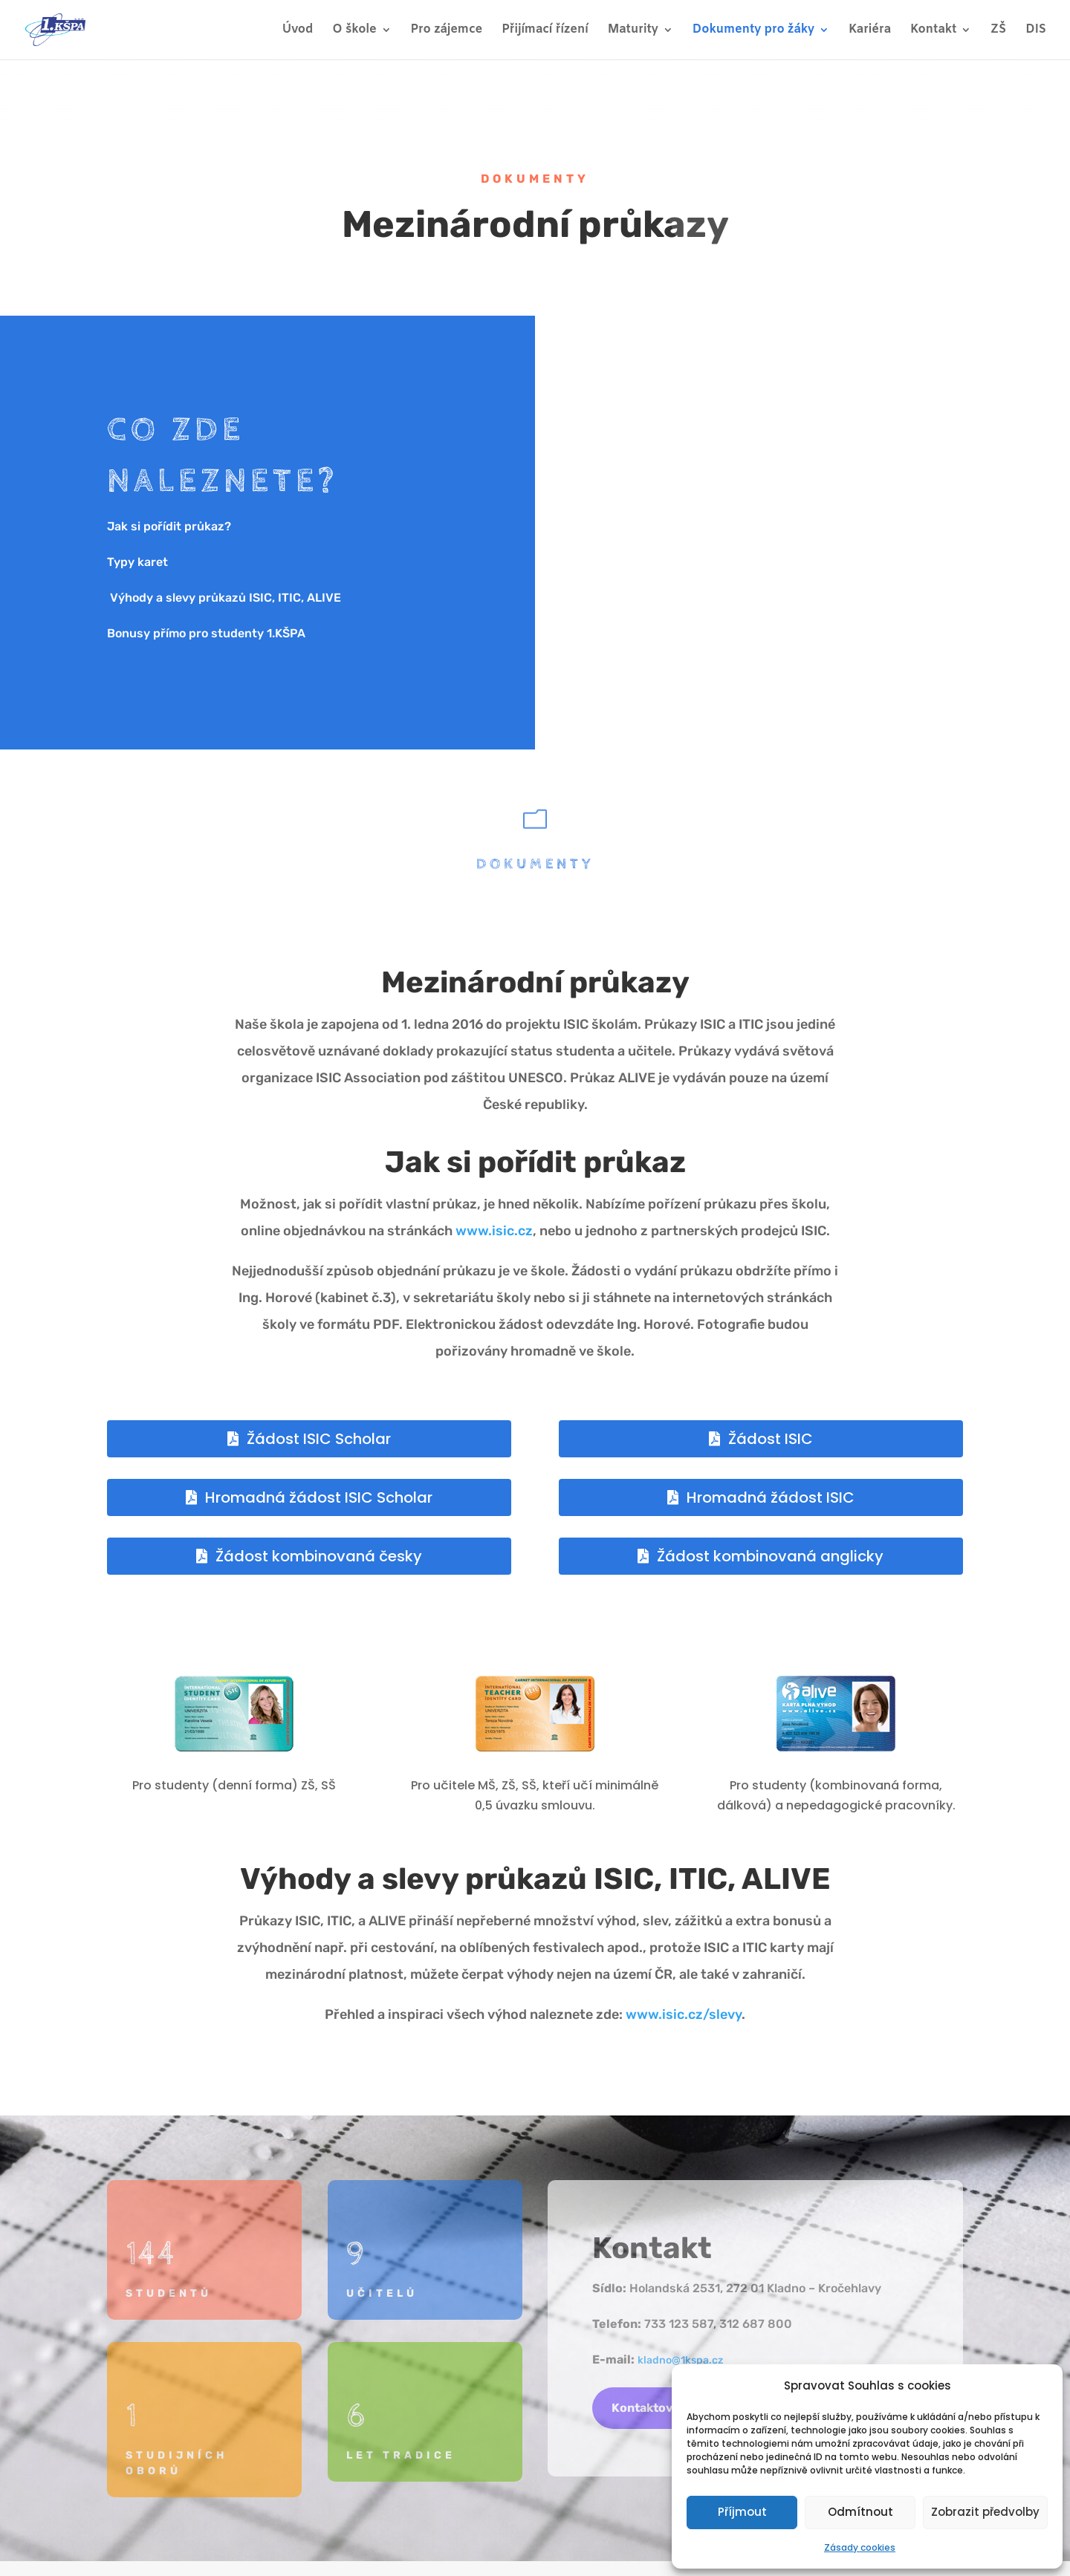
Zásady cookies (859, 2547)
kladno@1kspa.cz (680, 2360)
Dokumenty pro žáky (753, 31)
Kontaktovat (648, 2408)
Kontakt (933, 31)
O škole (354, 31)
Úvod (298, 31)
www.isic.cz (494, 1231)
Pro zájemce (447, 31)
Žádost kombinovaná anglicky (770, 1556)
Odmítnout (860, 2512)
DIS (1035, 31)
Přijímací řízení (545, 31)
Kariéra (870, 31)
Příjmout (742, 2512)
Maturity (633, 31)
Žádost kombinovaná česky (318, 1556)
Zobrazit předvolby (985, 2512)
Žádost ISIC (770, 1438)
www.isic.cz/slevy (684, 2014)
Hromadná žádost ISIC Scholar (318, 1497)
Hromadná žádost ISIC (771, 1497)
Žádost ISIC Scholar (319, 1438)
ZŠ (998, 31)
